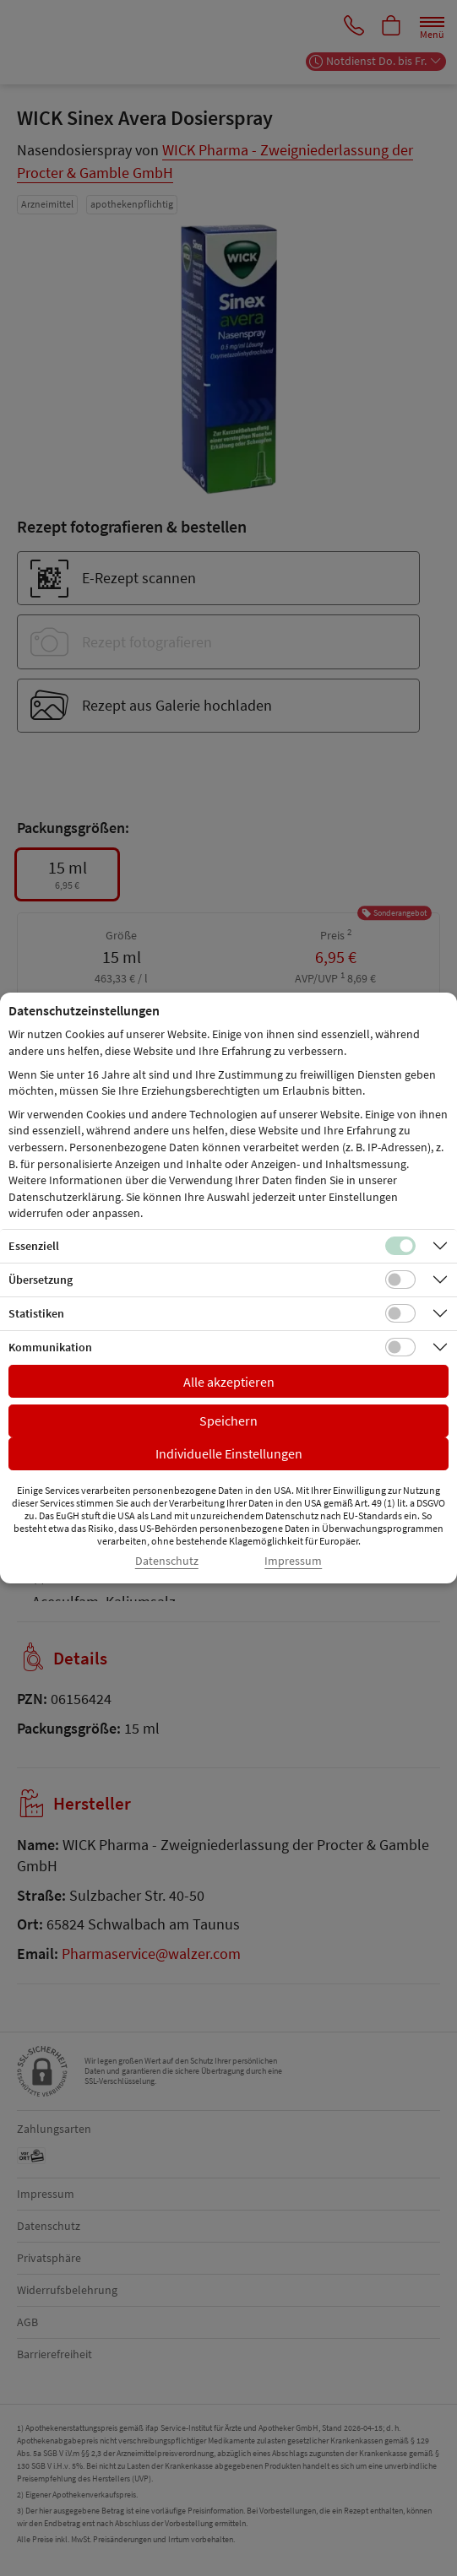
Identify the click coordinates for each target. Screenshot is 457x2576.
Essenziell (33, 1245)
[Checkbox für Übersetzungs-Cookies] (400, 1279)
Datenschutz (167, 1561)
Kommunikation (50, 1347)
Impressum (293, 1561)
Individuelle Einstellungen (228, 1453)
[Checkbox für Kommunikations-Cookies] (400, 1347)
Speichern (228, 1420)
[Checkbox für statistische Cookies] (400, 1313)
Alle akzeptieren (229, 1381)
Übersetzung (40, 1279)
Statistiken (36, 1313)
